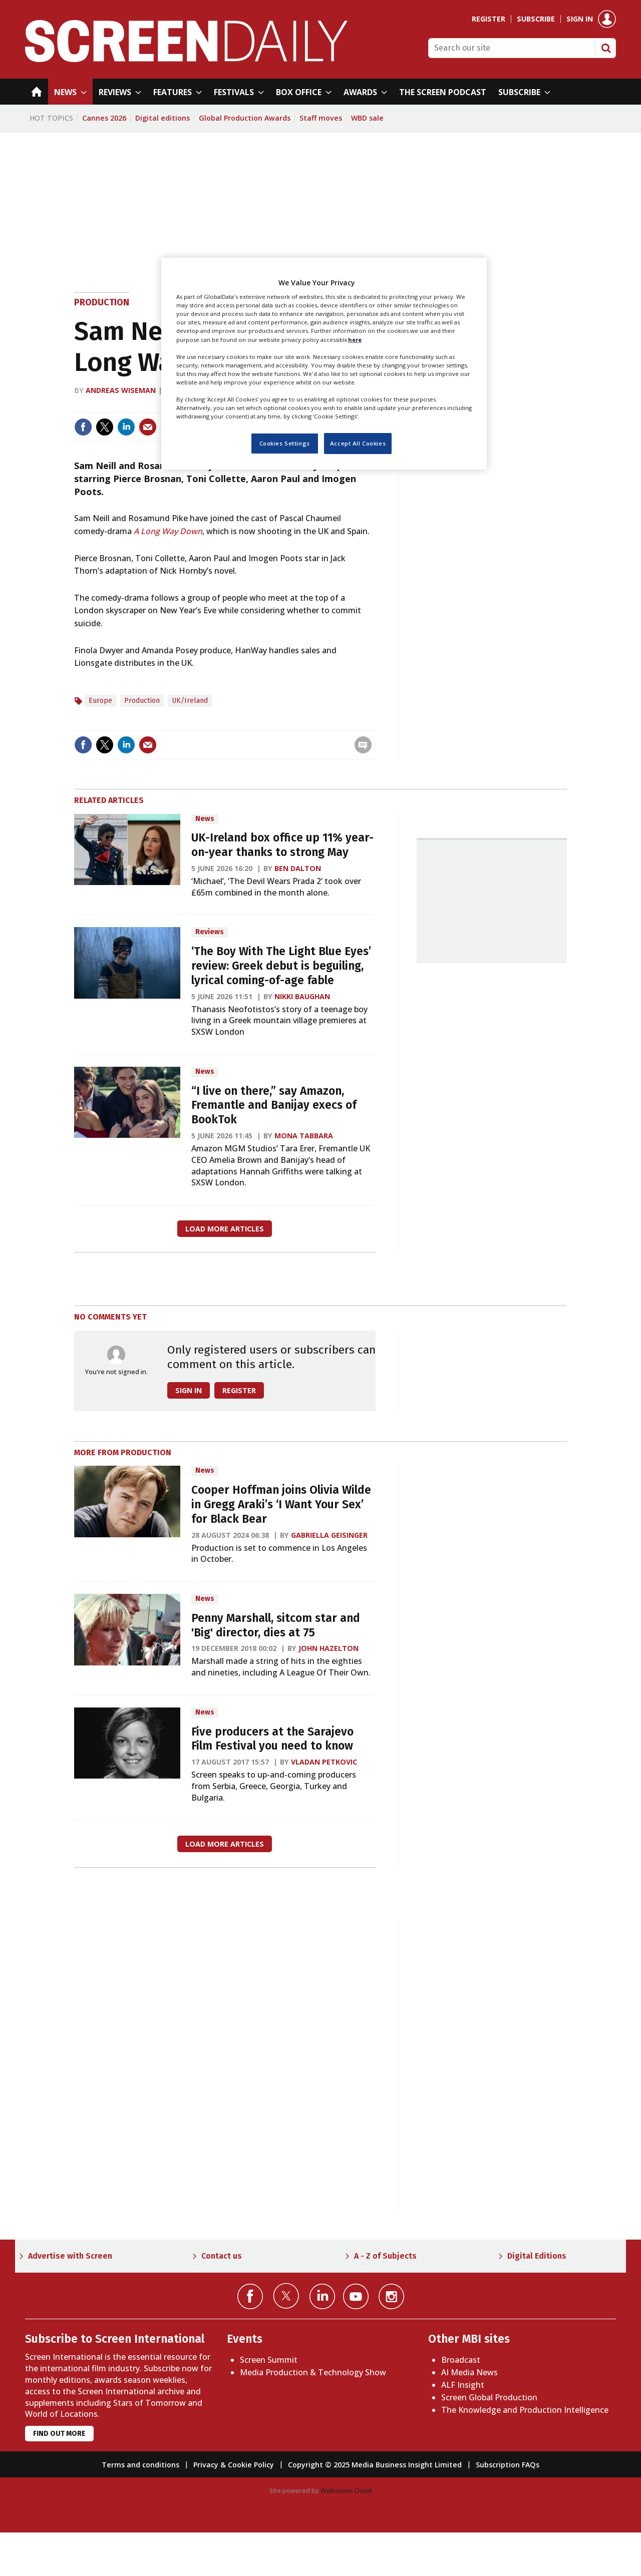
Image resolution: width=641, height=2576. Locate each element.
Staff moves (320, 118)
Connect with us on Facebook (250, 2296)
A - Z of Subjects (385, 2256)
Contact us (221, 2256)
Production (101, 302)
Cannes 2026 (104, 118)
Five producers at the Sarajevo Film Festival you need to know (272, 1739)
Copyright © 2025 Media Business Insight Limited (375, 2464)
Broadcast (460, 2359)
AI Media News (469, 2372)
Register (488, 19)
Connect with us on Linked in (322, 2296)
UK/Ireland (190, 700)
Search (606, 48)
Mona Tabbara (303, 1135)
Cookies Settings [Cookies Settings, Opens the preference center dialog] (284, 443)
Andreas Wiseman (121, 390)
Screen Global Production (489, 2397)
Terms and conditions (140, 2464)
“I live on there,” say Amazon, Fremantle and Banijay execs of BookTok (274, 1105)
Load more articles (224, 1228)
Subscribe (536, 19)
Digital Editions (536, 2256)
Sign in (579, 19)
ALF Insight (462, 2384)
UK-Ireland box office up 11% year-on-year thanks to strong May (282, 845)
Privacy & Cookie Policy (233, 2464)
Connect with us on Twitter (286, 2295)
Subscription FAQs (507, 2464)
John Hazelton (328, 1648)
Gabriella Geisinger (329, 1535)
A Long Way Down (168, 531)
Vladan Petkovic (324, 1762)
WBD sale (367, 118)
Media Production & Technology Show (313, 2372)
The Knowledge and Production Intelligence (524, 2409)
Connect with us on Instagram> (391, 2296)
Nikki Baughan (302, 996)
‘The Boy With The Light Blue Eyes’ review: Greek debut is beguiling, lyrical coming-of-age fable (281, 966)
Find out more (59, 2433)
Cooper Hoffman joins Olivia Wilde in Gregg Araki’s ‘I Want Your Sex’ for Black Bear (281, 1504)
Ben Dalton (297, 868)
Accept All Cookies (358, 443)
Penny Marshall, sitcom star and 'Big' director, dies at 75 (275, 1625)
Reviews (209, 932)
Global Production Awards (244, 118)
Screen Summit (268, 2359)
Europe (100, 700)
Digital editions (162, 118)
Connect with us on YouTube (356, 2296)
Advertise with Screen (70, 2256)
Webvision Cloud (346, 2490)
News (204, 818)
